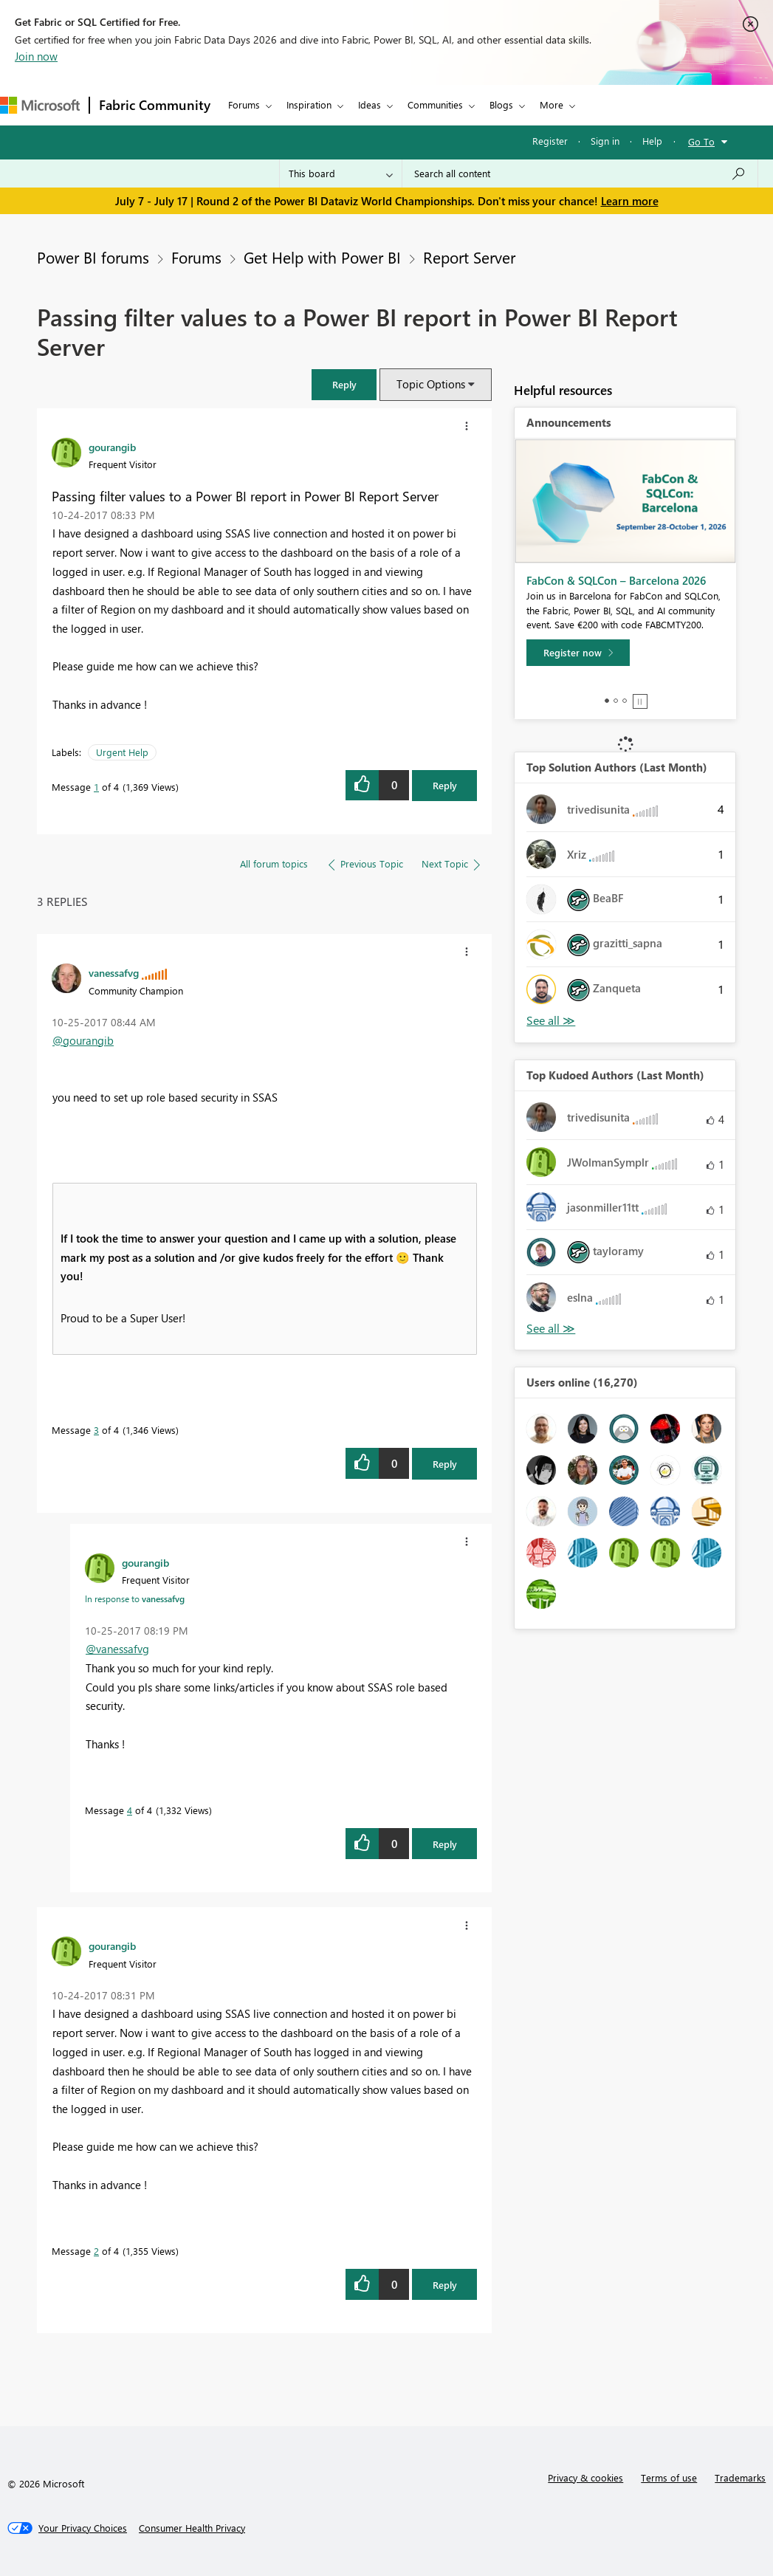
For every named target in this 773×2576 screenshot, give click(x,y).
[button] (344, 384)
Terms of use (669, 2477)
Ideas (369, 104)
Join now (36, 56)
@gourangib (83, 1040)
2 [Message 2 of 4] (96, 2250)
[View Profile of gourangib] (112, 446)
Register (550, 140)
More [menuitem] (551, 104)
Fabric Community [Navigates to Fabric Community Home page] (154, 105)
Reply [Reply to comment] (445, 1463)
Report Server (469, 257)
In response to (135, 1598)
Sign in (605, 140)
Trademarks (740, 2477)
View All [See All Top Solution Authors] (550, 1020)
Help (652, 140)
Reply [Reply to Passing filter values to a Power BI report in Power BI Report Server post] (445, 785)
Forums (244, 104)
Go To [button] (701, 141)
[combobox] (580, 173)
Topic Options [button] (430, 384)
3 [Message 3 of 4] (96, 1429)
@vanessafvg (117, 1648)
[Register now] (578, 652)
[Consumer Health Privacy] (192, 2528)
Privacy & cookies (585, 2477)
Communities (435, 104)
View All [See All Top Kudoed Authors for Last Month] (550, 1328)
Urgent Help (122, 752)
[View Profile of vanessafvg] (114, 972)
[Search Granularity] (341, 173)
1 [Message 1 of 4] (96, 786)
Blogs (501, 104)
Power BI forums (93, 257)
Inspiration (308, 104)
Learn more (630, 200)
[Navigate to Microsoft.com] (40, 105)
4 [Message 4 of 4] (129, 1810)
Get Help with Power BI (322, 257)
